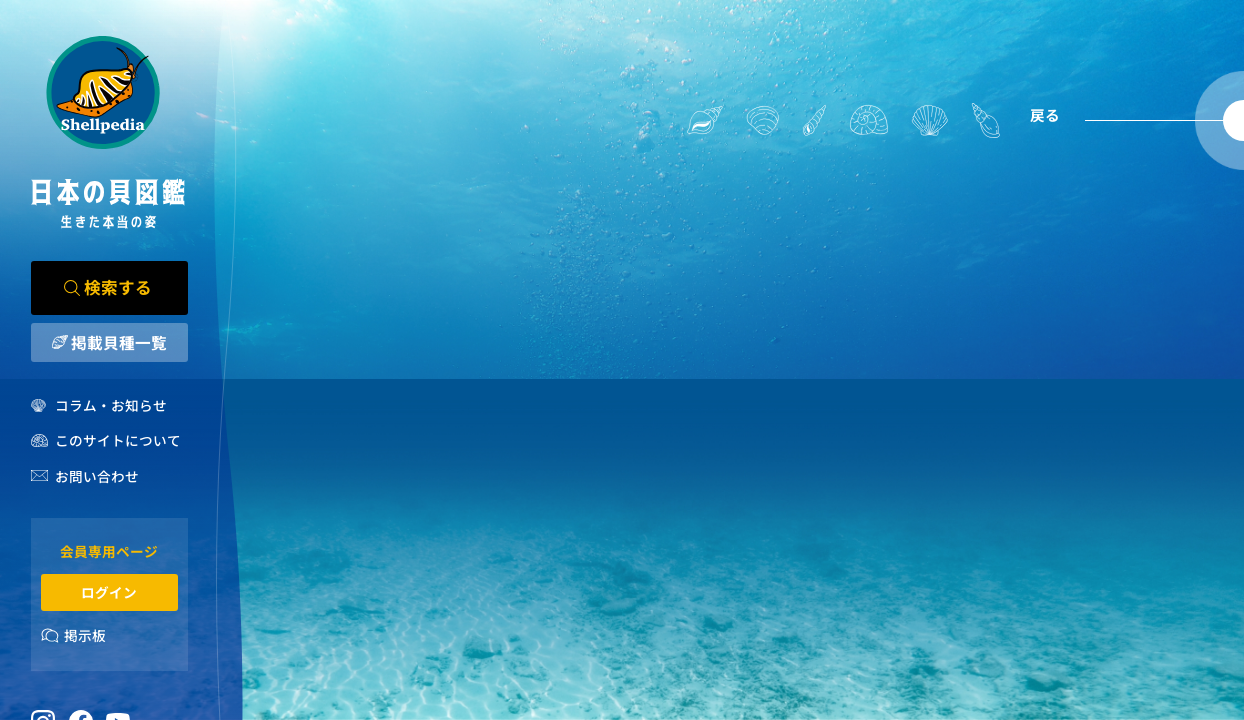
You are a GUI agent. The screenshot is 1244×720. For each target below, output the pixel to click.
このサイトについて (118, 440)
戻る (1045, 114)
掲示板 (85, 635)
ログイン (109, 592)
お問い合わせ (97, 476)
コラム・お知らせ (111, 405)
